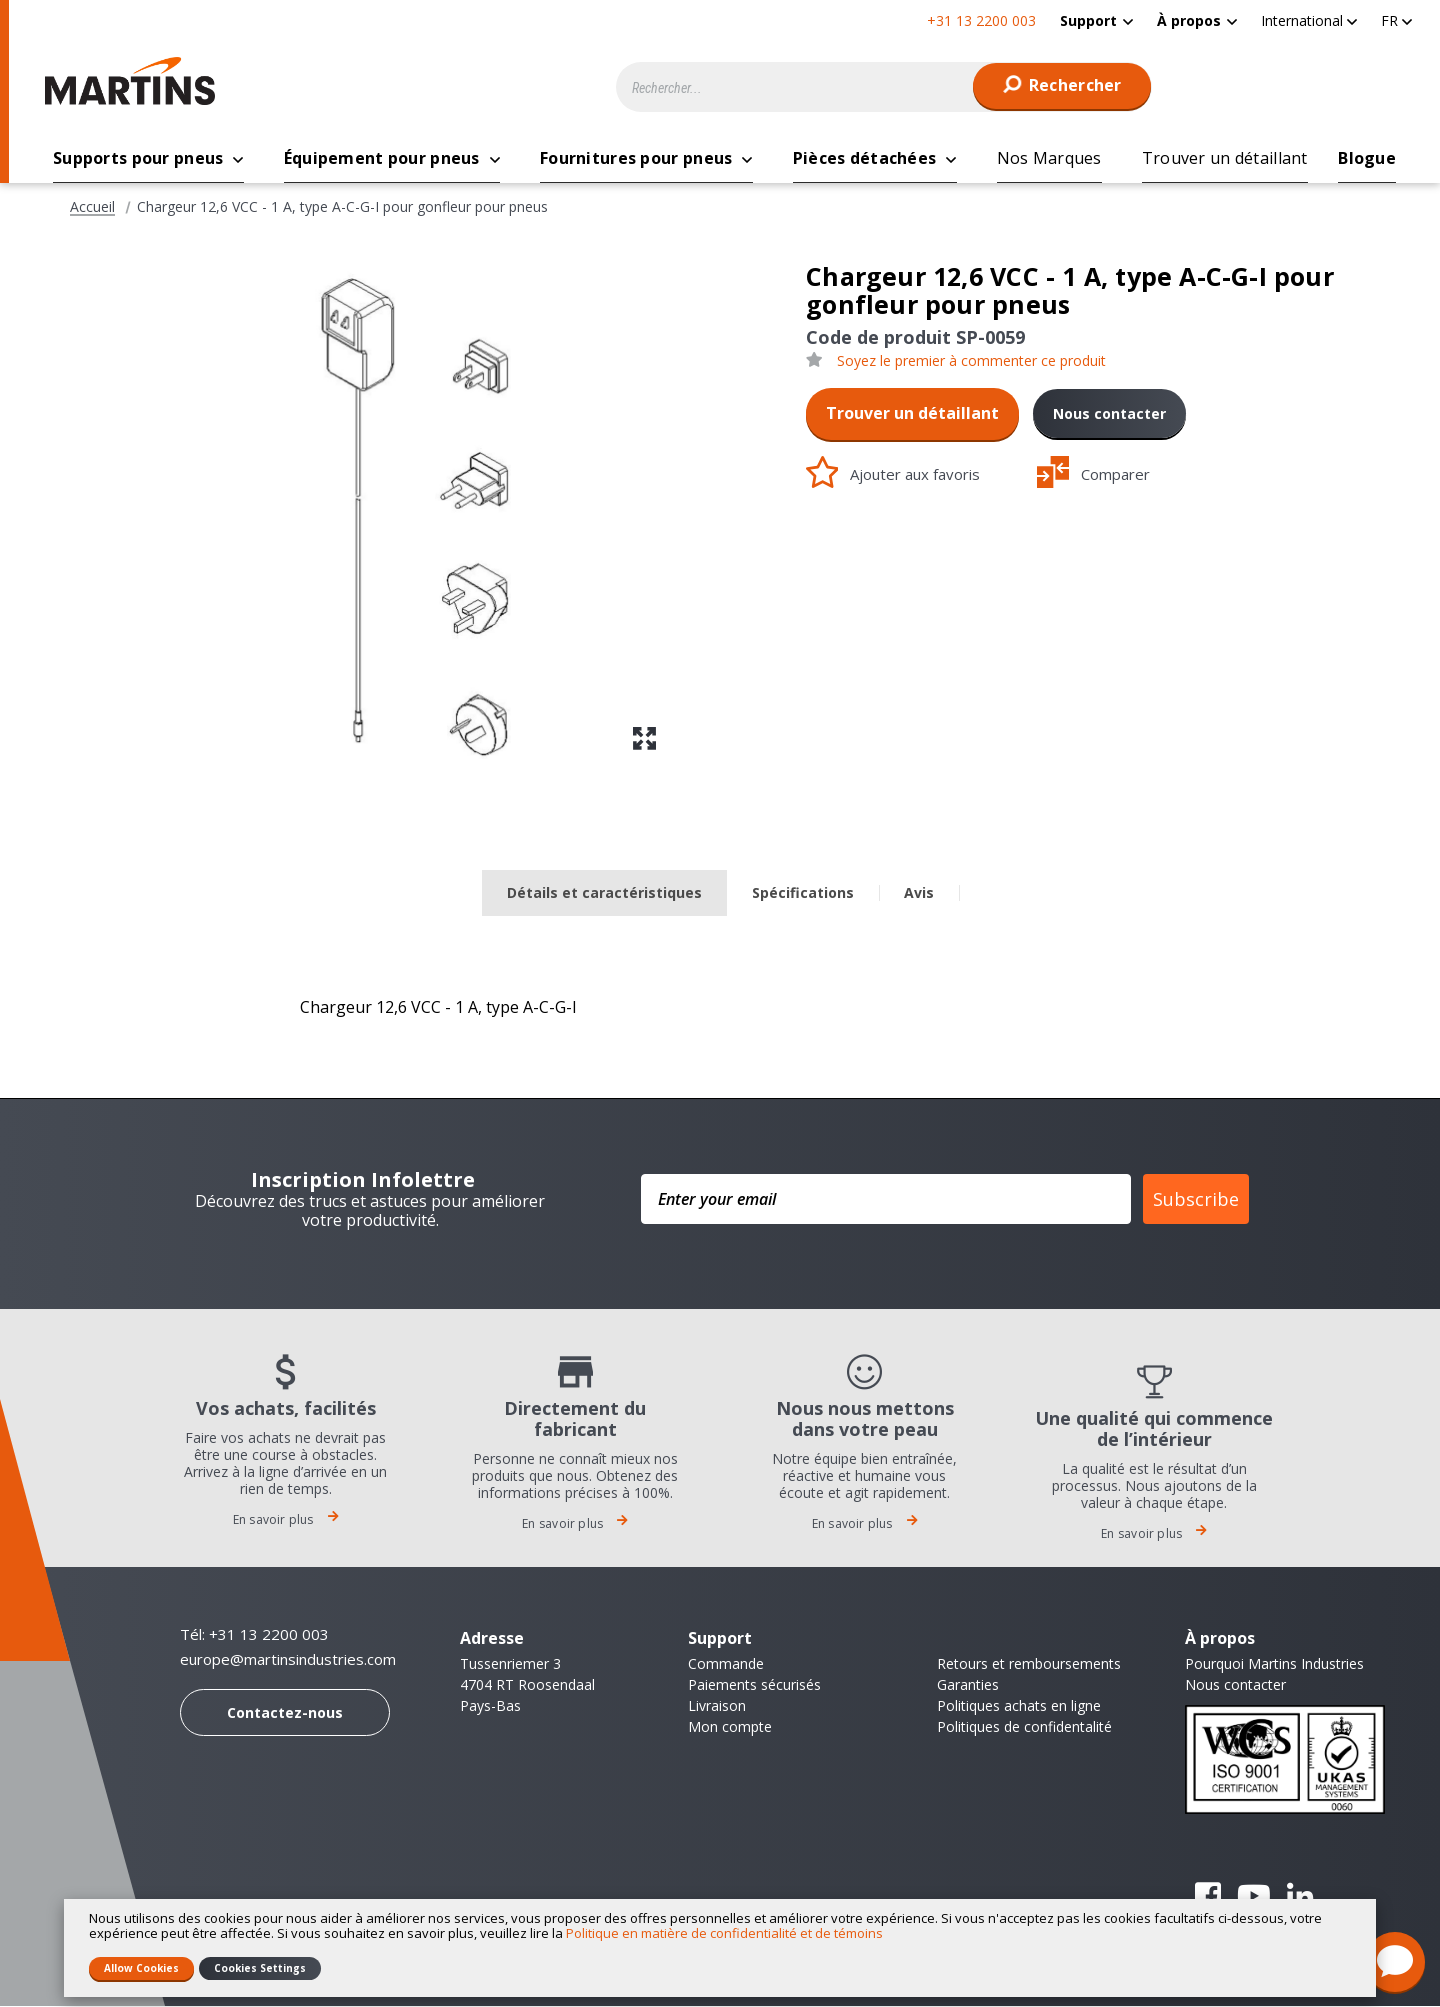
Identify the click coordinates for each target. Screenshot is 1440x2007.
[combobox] (884, 87)
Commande (726, 1664)
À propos (1189, 20)
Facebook (1208, 1897)
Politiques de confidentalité (1024, 1727)
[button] (1309, 20)
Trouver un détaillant (912, 414)
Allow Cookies (141, 1968)
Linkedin (1300, 1897)
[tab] (604, 894)
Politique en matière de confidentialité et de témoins (724, 1933)
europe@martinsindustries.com (288, 1660)
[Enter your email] (886, 1200)
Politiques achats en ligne (1019, 1706)
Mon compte (730, 1727)
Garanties (968, 1685)
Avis (919, 893)
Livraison (717, 1706)
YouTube (1254, 1897)
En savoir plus (286, 1520)
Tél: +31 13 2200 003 (254, 1635)
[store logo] (135, 81)
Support (1088, 20)
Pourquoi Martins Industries (1274, 1664)
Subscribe (1196, 1200)
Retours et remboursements (1029, 1664)
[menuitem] (1096, 20)
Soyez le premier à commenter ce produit (971, 362)
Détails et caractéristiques (604, 893)
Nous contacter (1109, 414)
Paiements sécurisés (754, 1685)
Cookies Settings (260, 1968)
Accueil (92, 208)
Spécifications (803, 893)
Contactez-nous (285, 1713)
